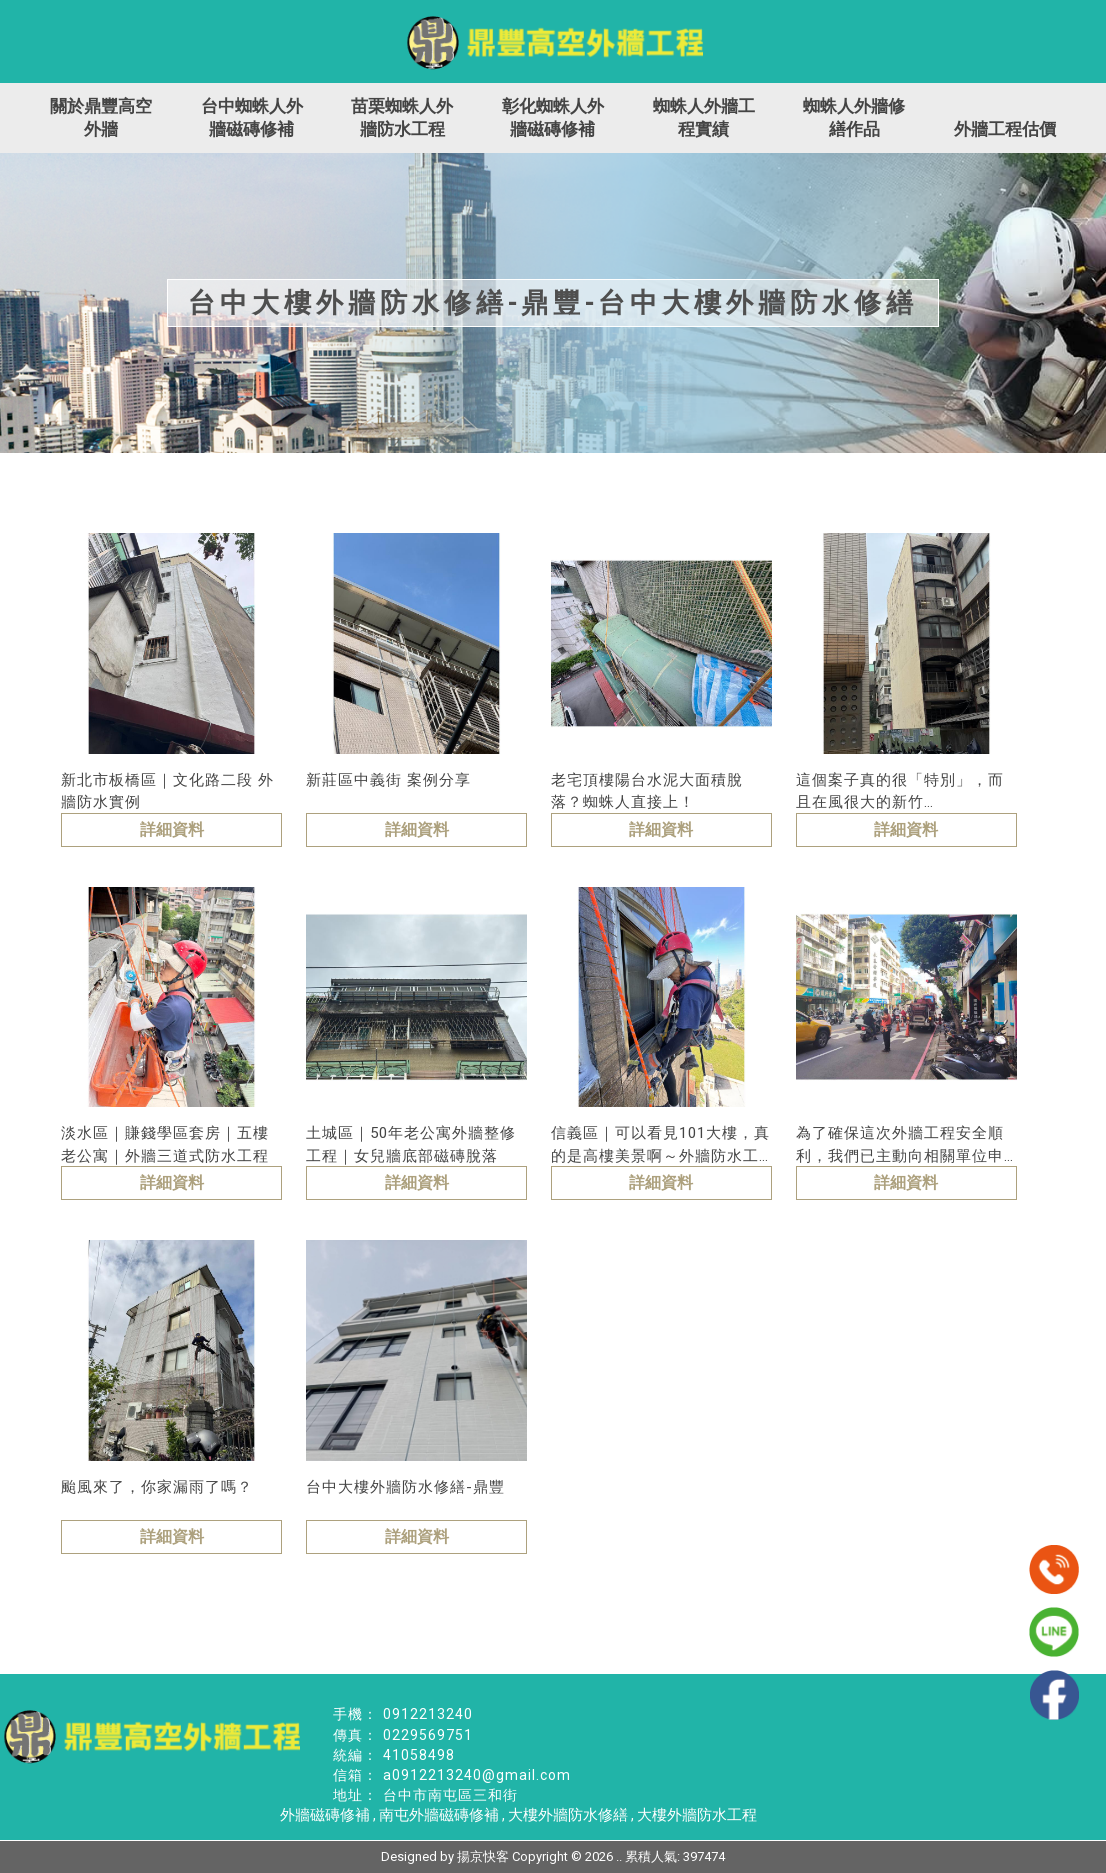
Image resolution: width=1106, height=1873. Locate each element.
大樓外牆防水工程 (697, 1815)
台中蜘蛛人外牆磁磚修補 (252, 117)
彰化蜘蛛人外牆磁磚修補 (553, 117)
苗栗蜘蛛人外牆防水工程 (402, 117)
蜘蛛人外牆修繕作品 (854, 117)
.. (619, 1856)
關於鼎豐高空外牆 (101, 117)
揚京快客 (483, 1856)
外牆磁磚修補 (325, 1815)
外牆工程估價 (1005, 129)
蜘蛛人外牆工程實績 (704, 117)
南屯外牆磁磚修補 (439, 1815)
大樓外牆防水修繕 (568, 1815)
